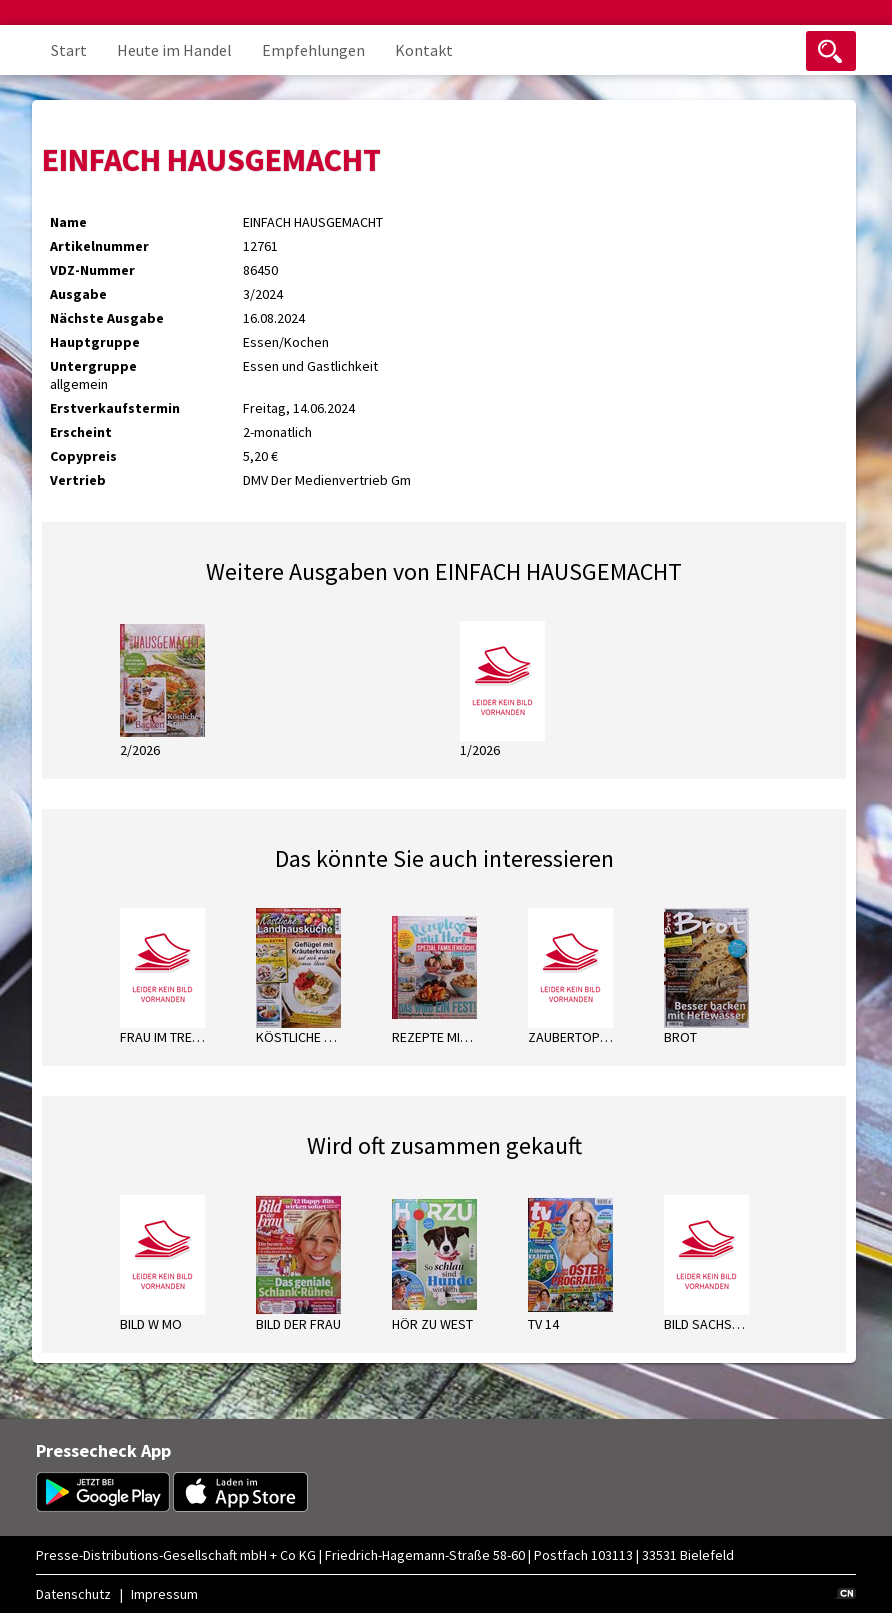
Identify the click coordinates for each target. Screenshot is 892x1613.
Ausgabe (78, 294)
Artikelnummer (99, 246)
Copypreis (83, 456)
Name (68, 222)
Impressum (164, 1594)
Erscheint (81, 432)
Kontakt (424, 50)
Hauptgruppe (95, 342)
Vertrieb (78, 480)
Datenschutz (73, 1594)
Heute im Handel (174, 50)
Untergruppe (93, 366)
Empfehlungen (313, 50)
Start (69, 50)
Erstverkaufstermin (115, 408)
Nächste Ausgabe (107, 318)
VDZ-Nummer (92, 270)
